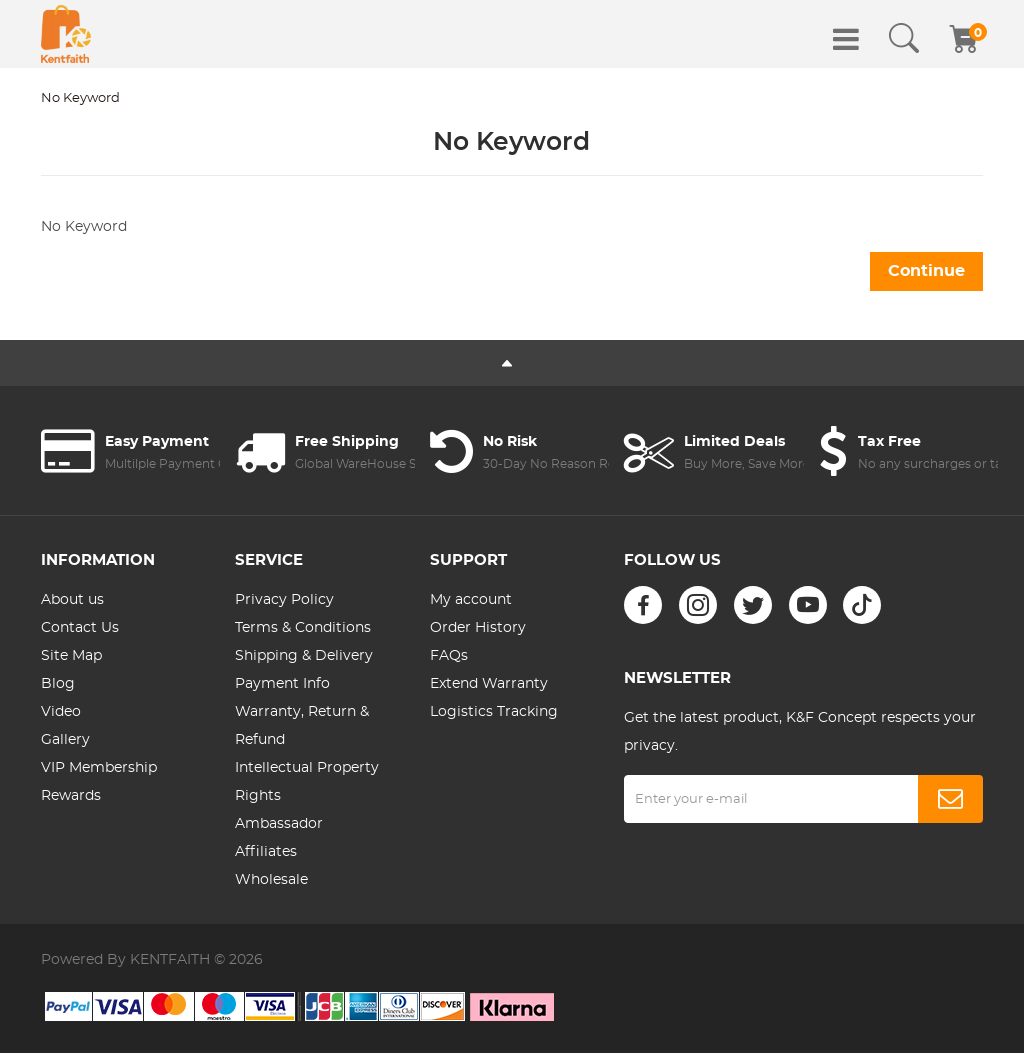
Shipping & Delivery (304, 656)
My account (471, 600)
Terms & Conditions (303, 628)
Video (61, 712)
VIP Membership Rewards (99, 782)
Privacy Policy (284, 600)
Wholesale (271, 880)
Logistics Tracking (494, 712)
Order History (478, 628)
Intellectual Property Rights (307, 782)
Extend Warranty (489, 684)
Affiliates (266, 852)
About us (72, 600)
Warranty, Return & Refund (302, 726)
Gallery (65, 740)
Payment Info (282, 684)
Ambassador (279, 824)
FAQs (449, 656)
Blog (58, 684)
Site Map (71, 656)
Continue (926, 271)
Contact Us (80, 628)
